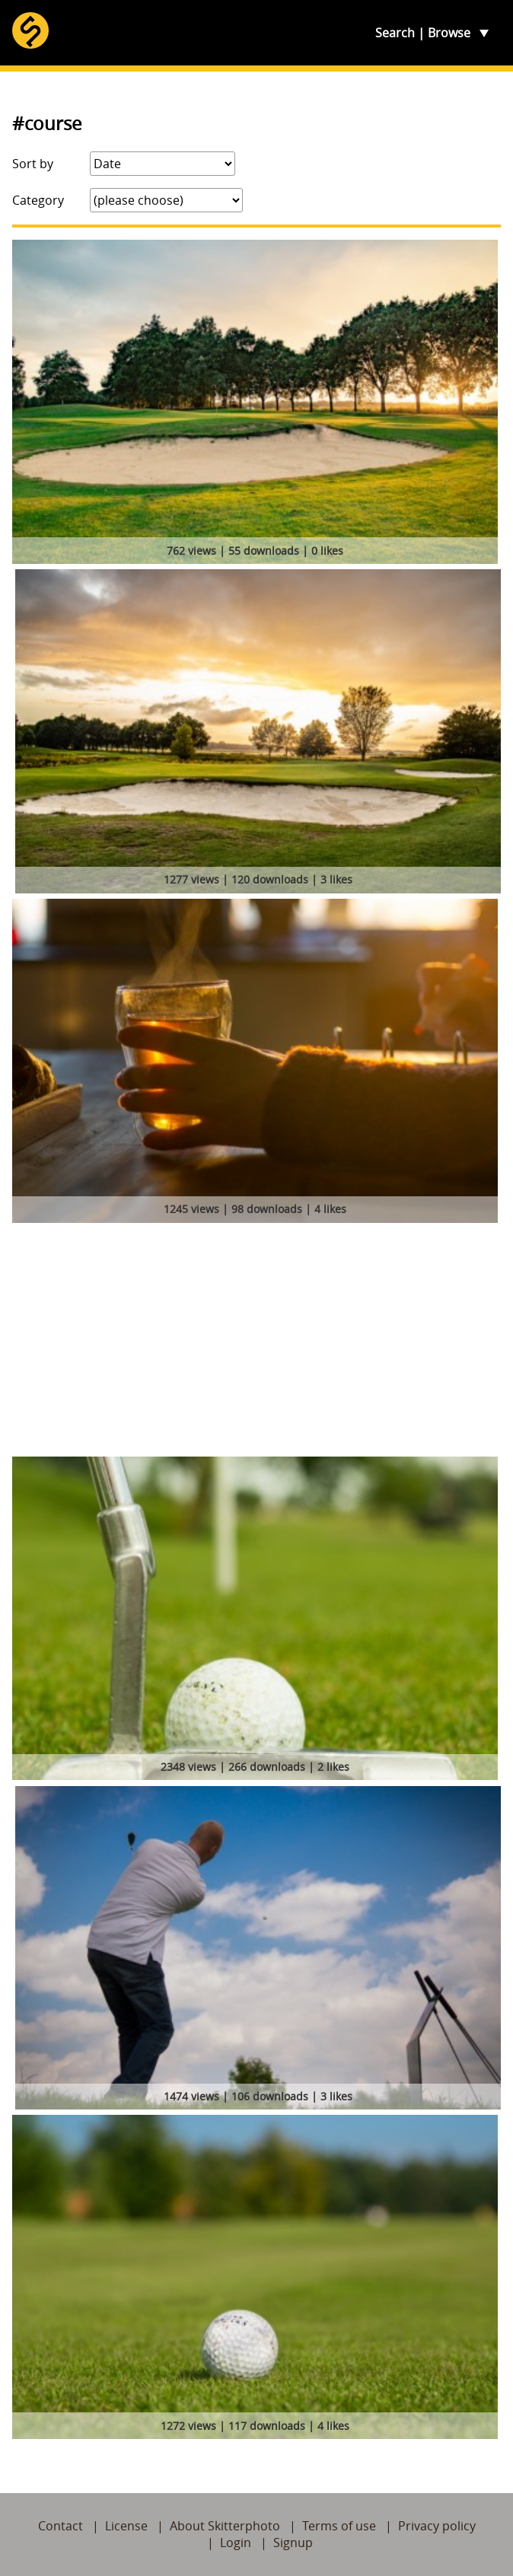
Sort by (32, 163)
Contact (60, 2525)
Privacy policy (437, 2525)
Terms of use (339, 2525)
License (126, 2525)
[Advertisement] (256, 1342)
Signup (293, 2542)
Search (395, 32)
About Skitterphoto (225, 2525)
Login (235, 2542)
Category (38, 200)
